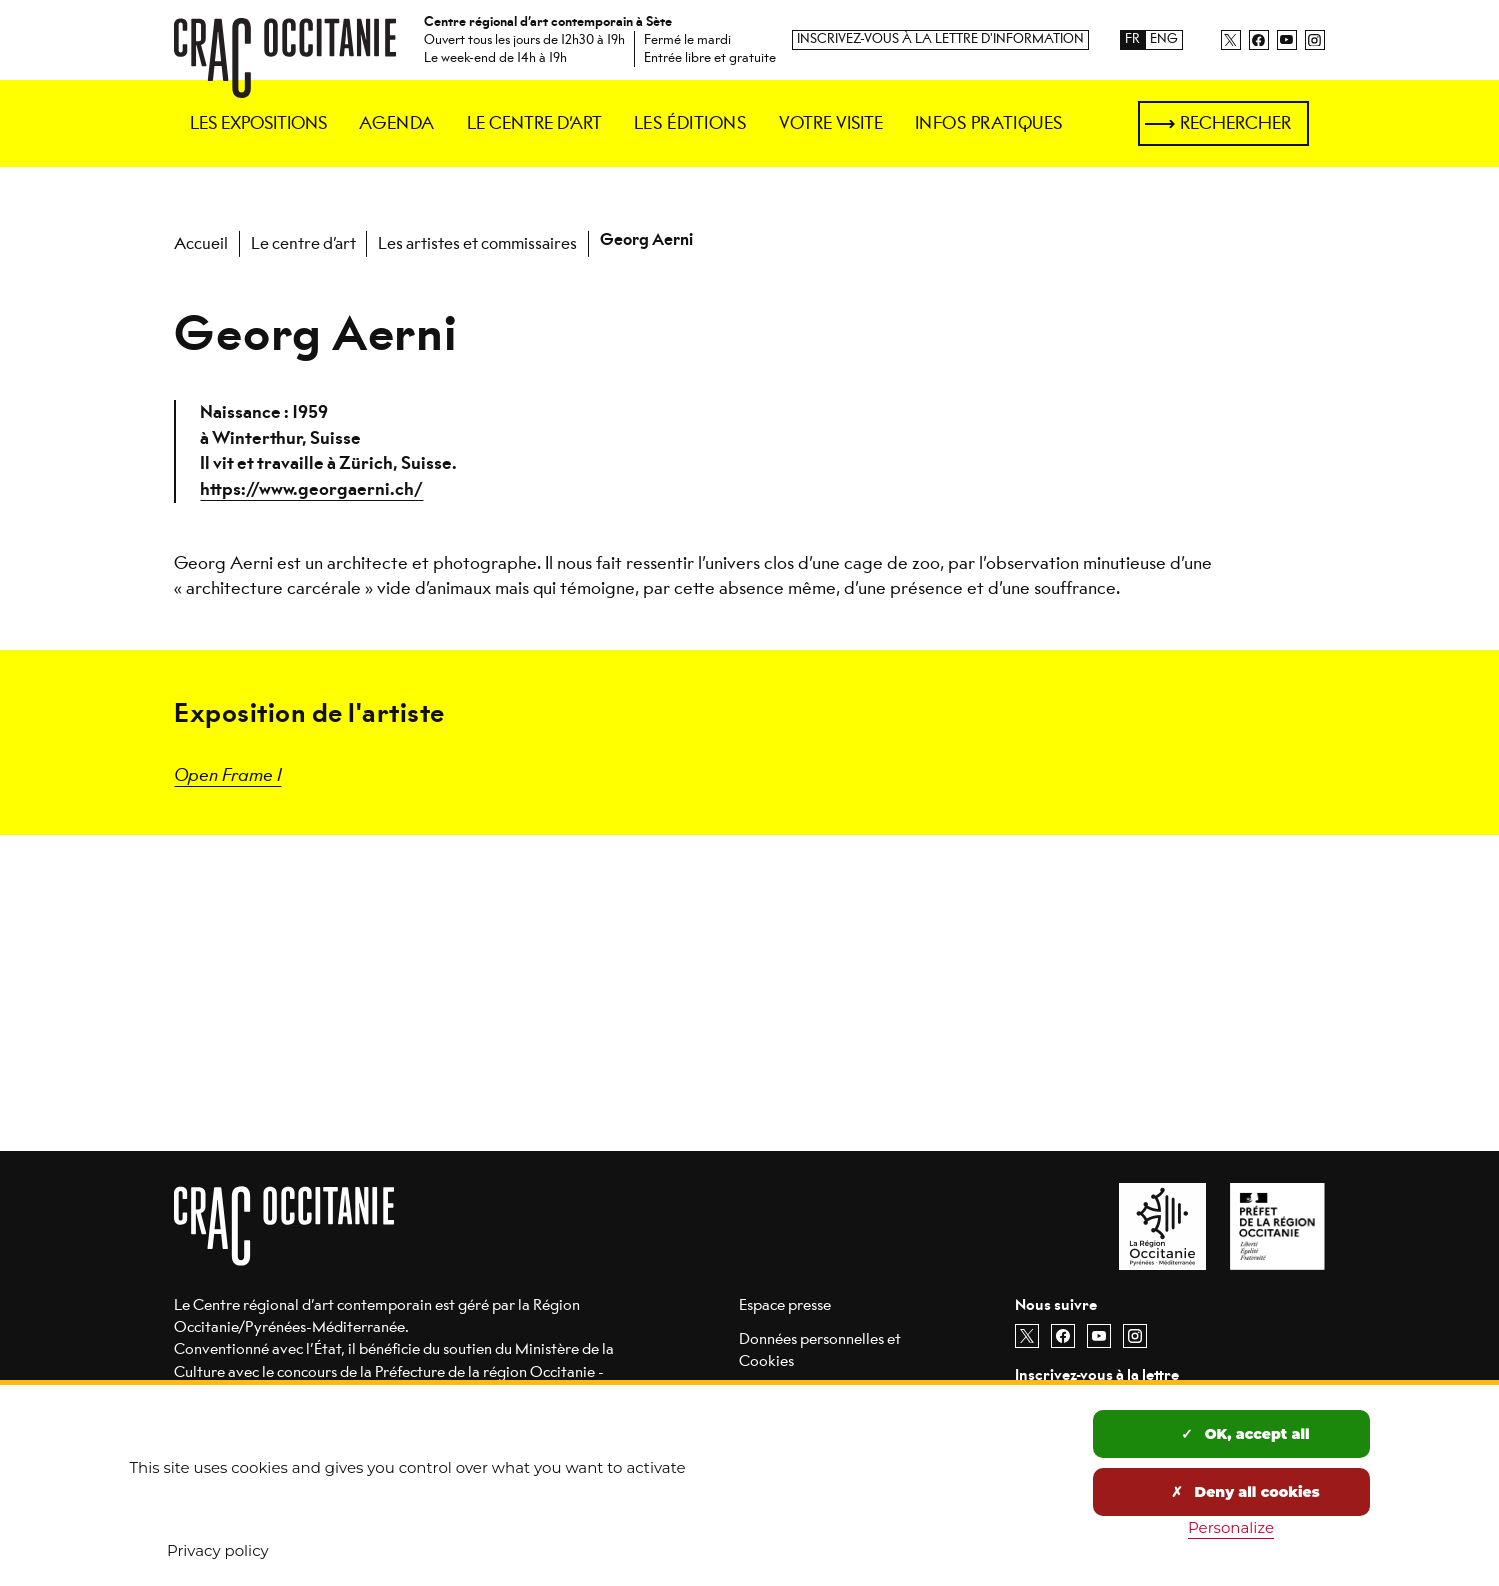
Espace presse (785, 1304)
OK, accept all (1245, 1434)
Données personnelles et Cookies (820, 1349)
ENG (1164, 39)
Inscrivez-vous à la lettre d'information (940, 39)
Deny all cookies (1245, 1492)
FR (1132, 39)
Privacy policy (218, 1550)
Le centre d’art (303, 243)
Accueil (201, 243)
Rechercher (1235, 123)
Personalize (1231, 1527)
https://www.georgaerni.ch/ (311, 489)
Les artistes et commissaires (477, 243)
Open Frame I (227, 773)
